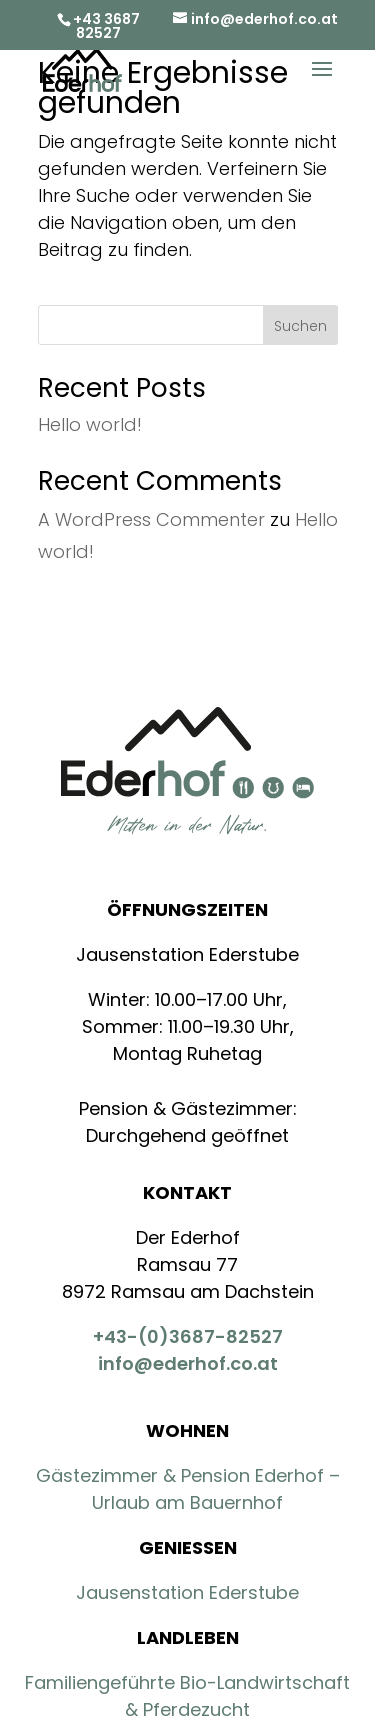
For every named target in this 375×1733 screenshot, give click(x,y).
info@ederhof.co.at (188, 1363)
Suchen (300, 326)
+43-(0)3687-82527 (188, 1336)
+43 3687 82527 (106, 26)
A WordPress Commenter (151, 519)
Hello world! (90, 424)
